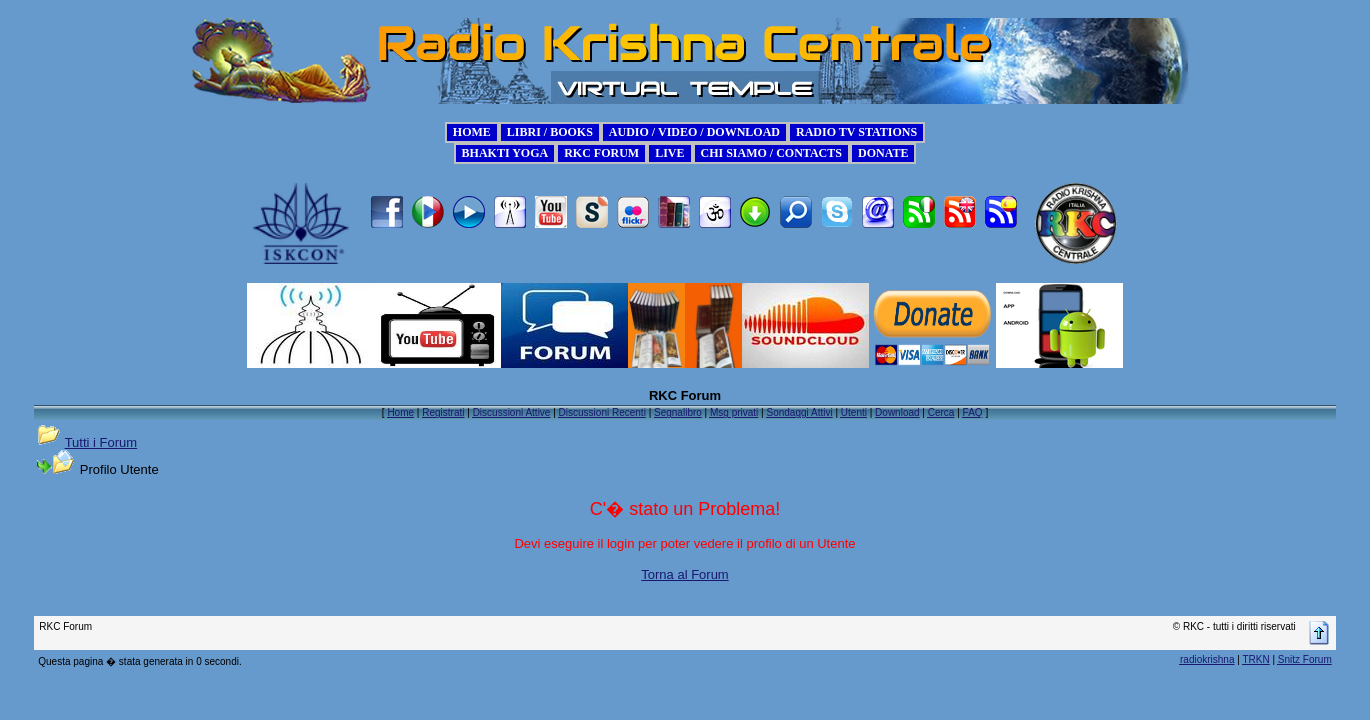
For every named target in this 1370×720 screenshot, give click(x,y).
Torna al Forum (684, 574)
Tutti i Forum (101, 442)
